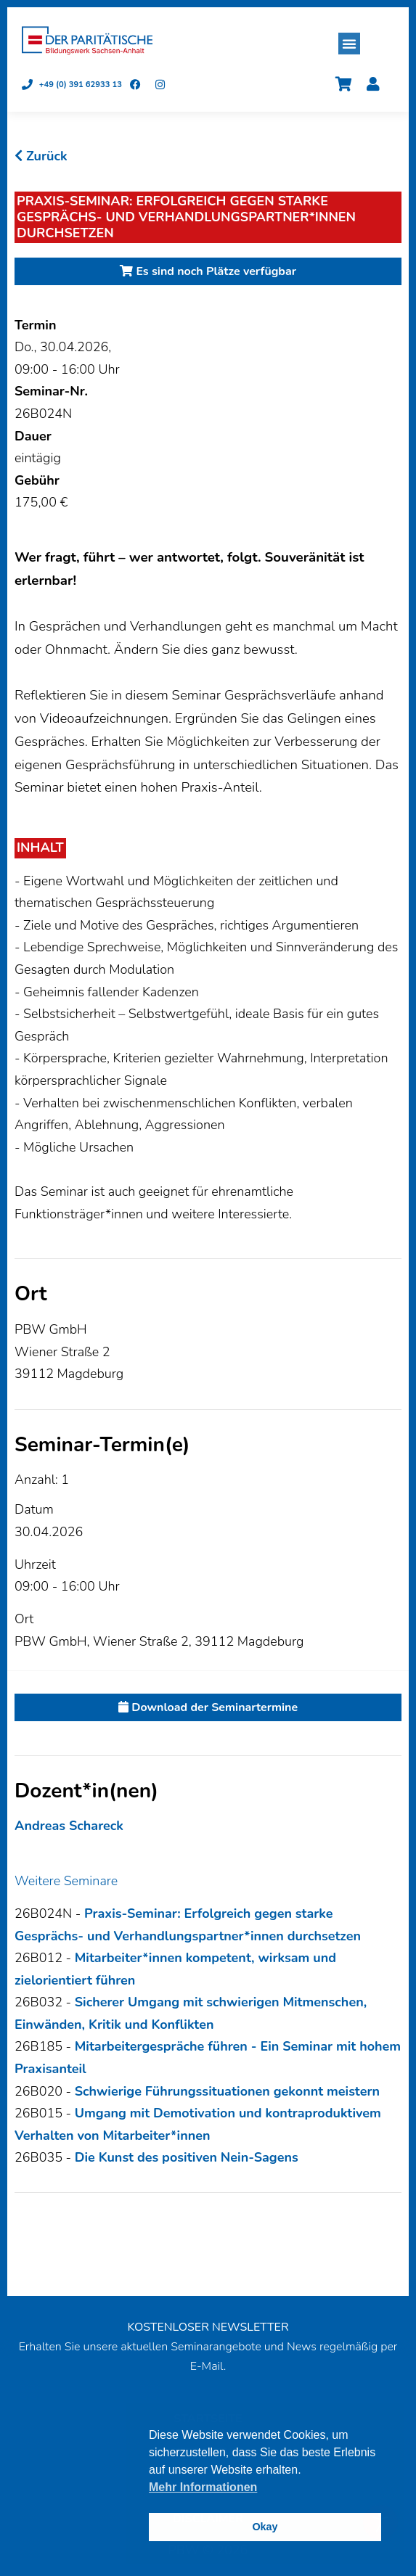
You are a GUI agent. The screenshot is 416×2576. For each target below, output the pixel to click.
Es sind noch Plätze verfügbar (208, 271)
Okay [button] (264, 2526)
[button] (349, 43)
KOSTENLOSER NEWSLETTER (207, 2327)
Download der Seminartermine (208, 1707)
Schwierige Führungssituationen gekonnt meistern (227, 2091)
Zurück (41, 156)
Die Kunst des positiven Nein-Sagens (186, 2157)
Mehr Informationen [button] (203, 2487)
